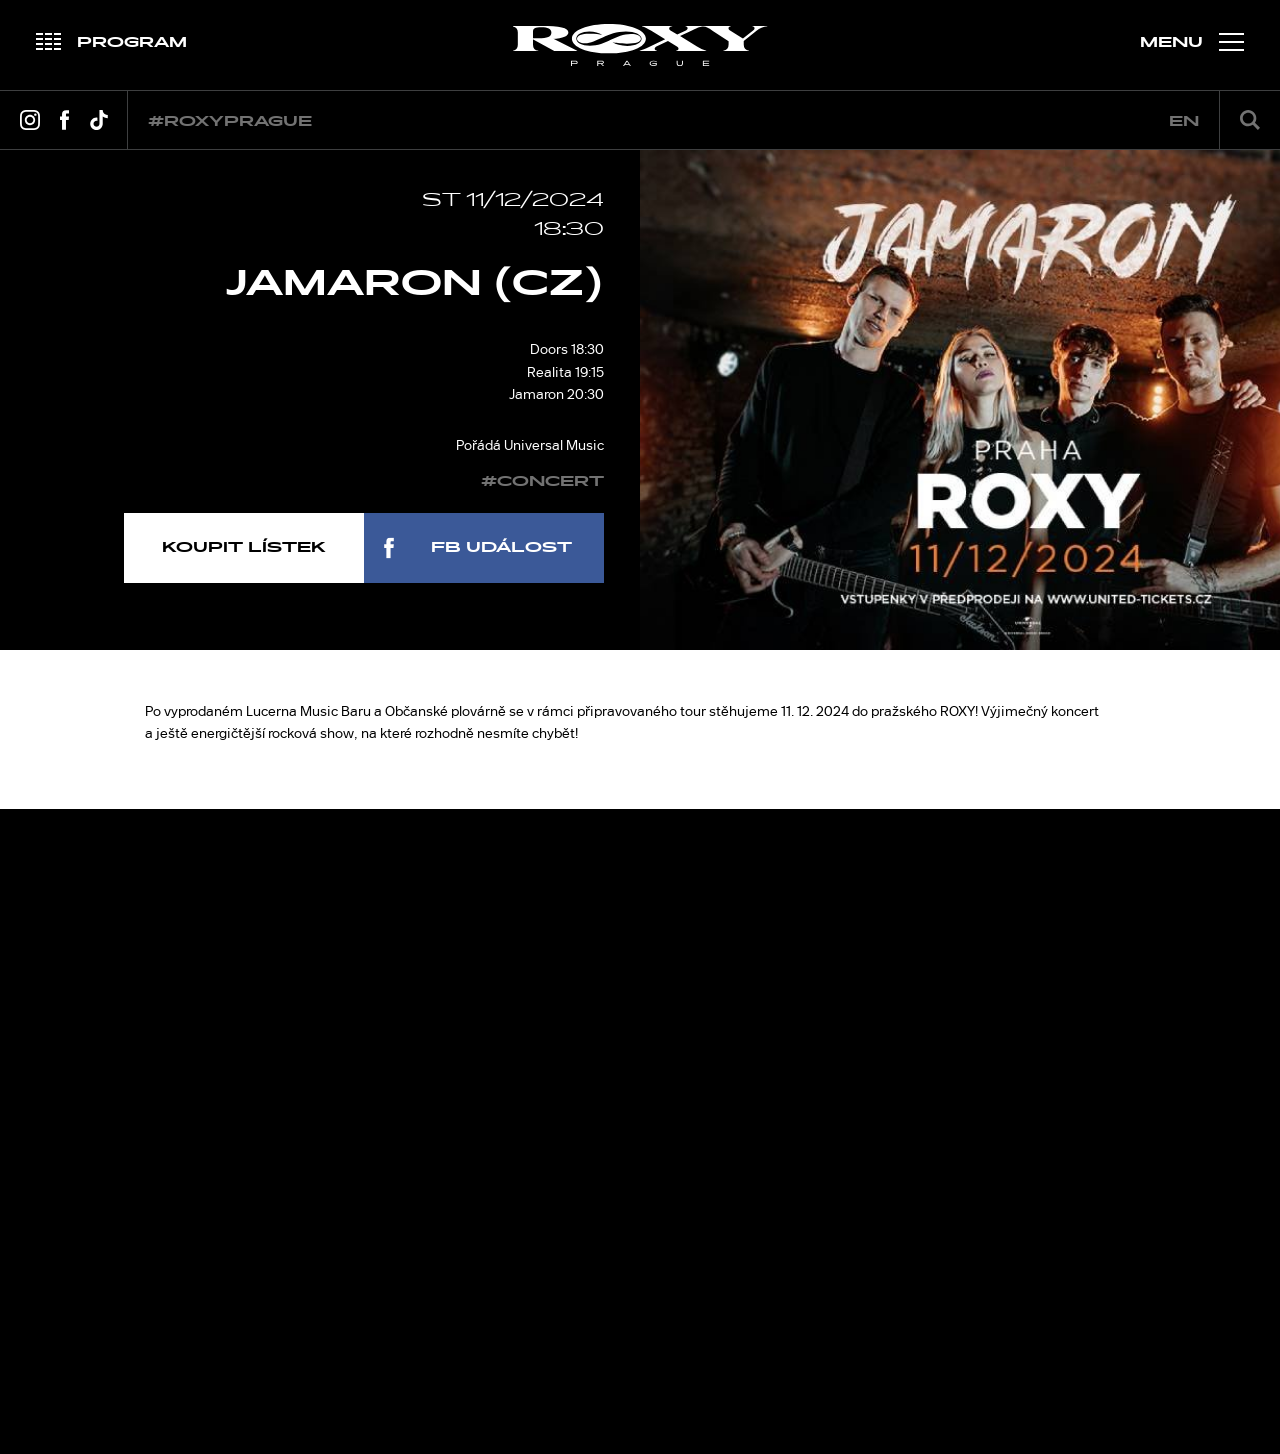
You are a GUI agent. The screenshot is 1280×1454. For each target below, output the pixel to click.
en (1184, 121)
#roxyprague (230, 121)
